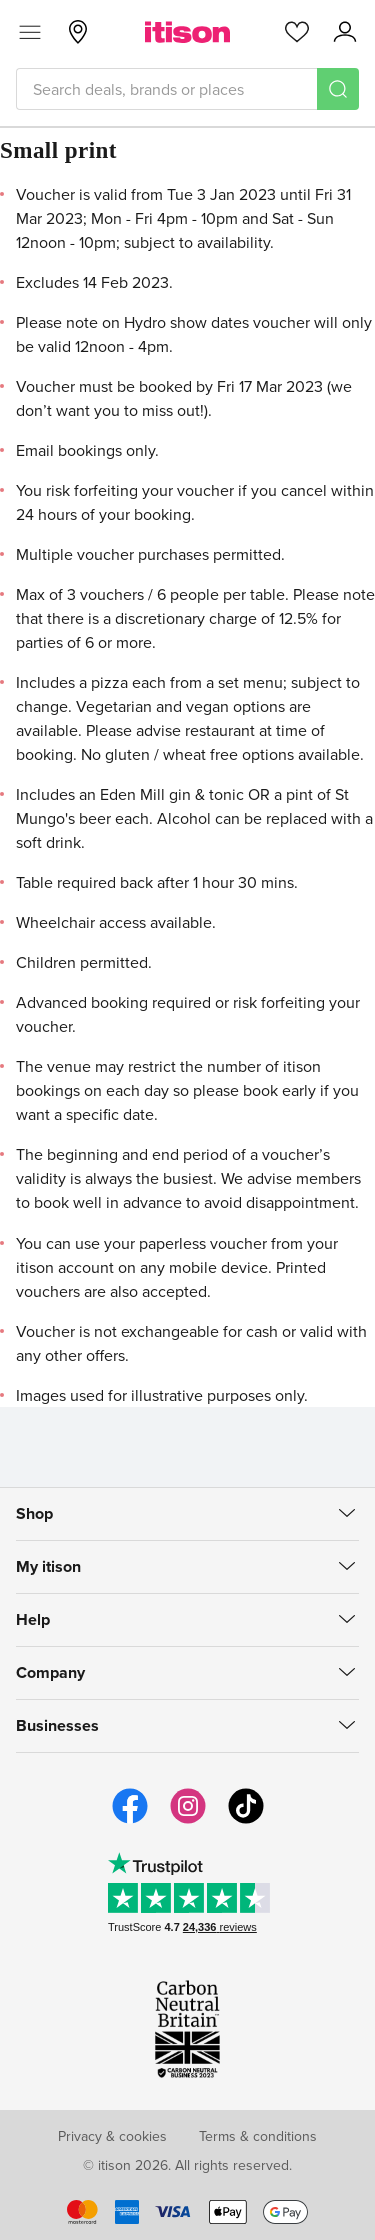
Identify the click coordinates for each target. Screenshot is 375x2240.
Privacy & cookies (112, 2136)
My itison (48, 1566)
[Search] (338, 89)
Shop (34, 1513)
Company (50, 1672)
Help (33, 1619)
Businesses (57, 1725)
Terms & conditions (258, 2136)
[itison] (187, 32)
